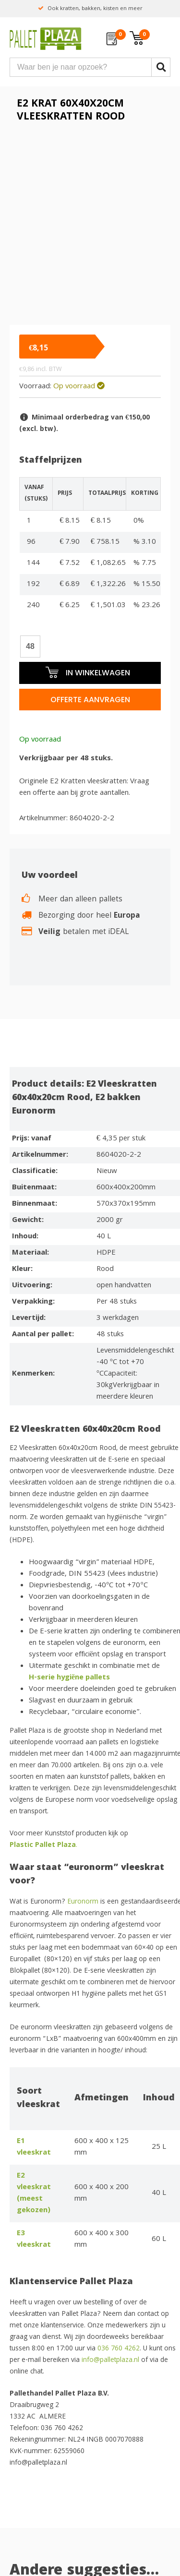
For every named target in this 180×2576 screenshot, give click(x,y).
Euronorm (82, 1902)
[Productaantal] (30, 646)
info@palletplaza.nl (110, 2360)
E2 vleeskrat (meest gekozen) (34, 2193)
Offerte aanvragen (90, 699)
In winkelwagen (87, 672)
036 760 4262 (118, 2349)
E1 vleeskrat (34, 2147)
